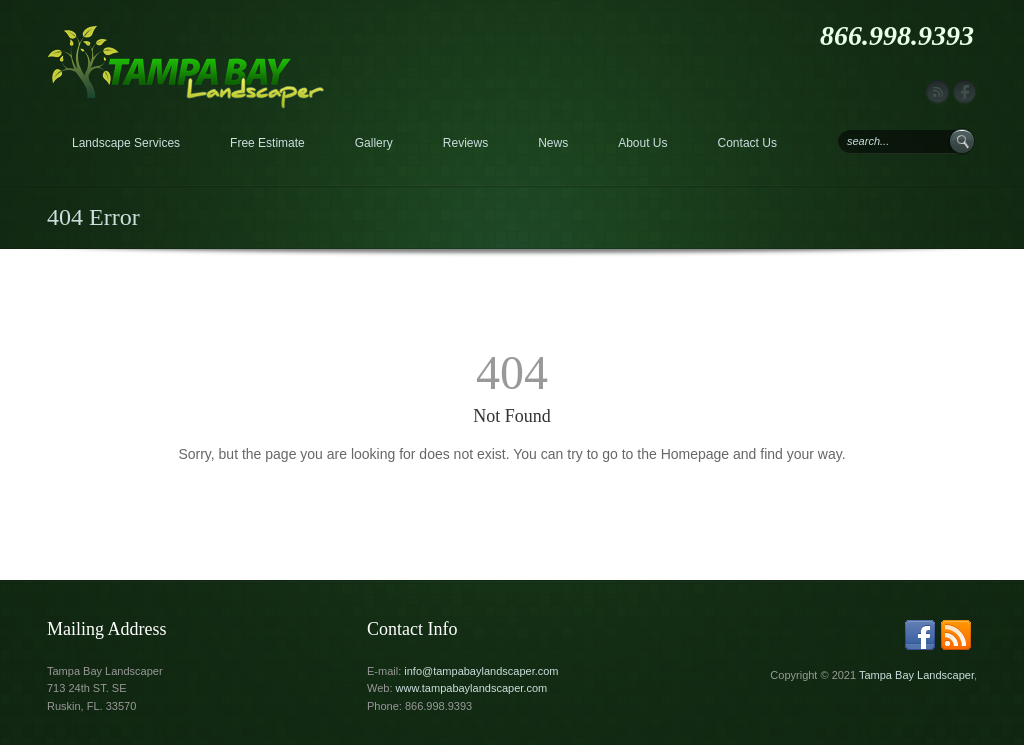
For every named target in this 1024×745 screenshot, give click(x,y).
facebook (964, 92)
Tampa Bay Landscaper (916, 675)
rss (937, 92)
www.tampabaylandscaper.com (472, 688)
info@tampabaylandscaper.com (481, 671)
